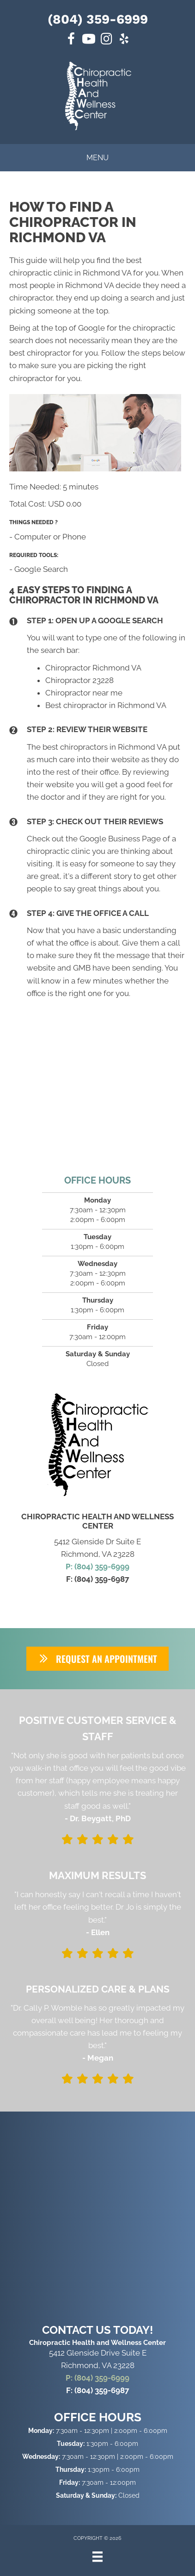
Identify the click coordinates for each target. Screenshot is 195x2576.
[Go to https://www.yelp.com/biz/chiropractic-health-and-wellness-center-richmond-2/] (123, 39)
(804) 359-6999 (98, 19)
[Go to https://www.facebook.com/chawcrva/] (71, 40)
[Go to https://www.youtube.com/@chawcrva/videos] (88, 40)
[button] (97, 1659)
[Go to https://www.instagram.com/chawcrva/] (106, 39)
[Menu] (97, 2556)
